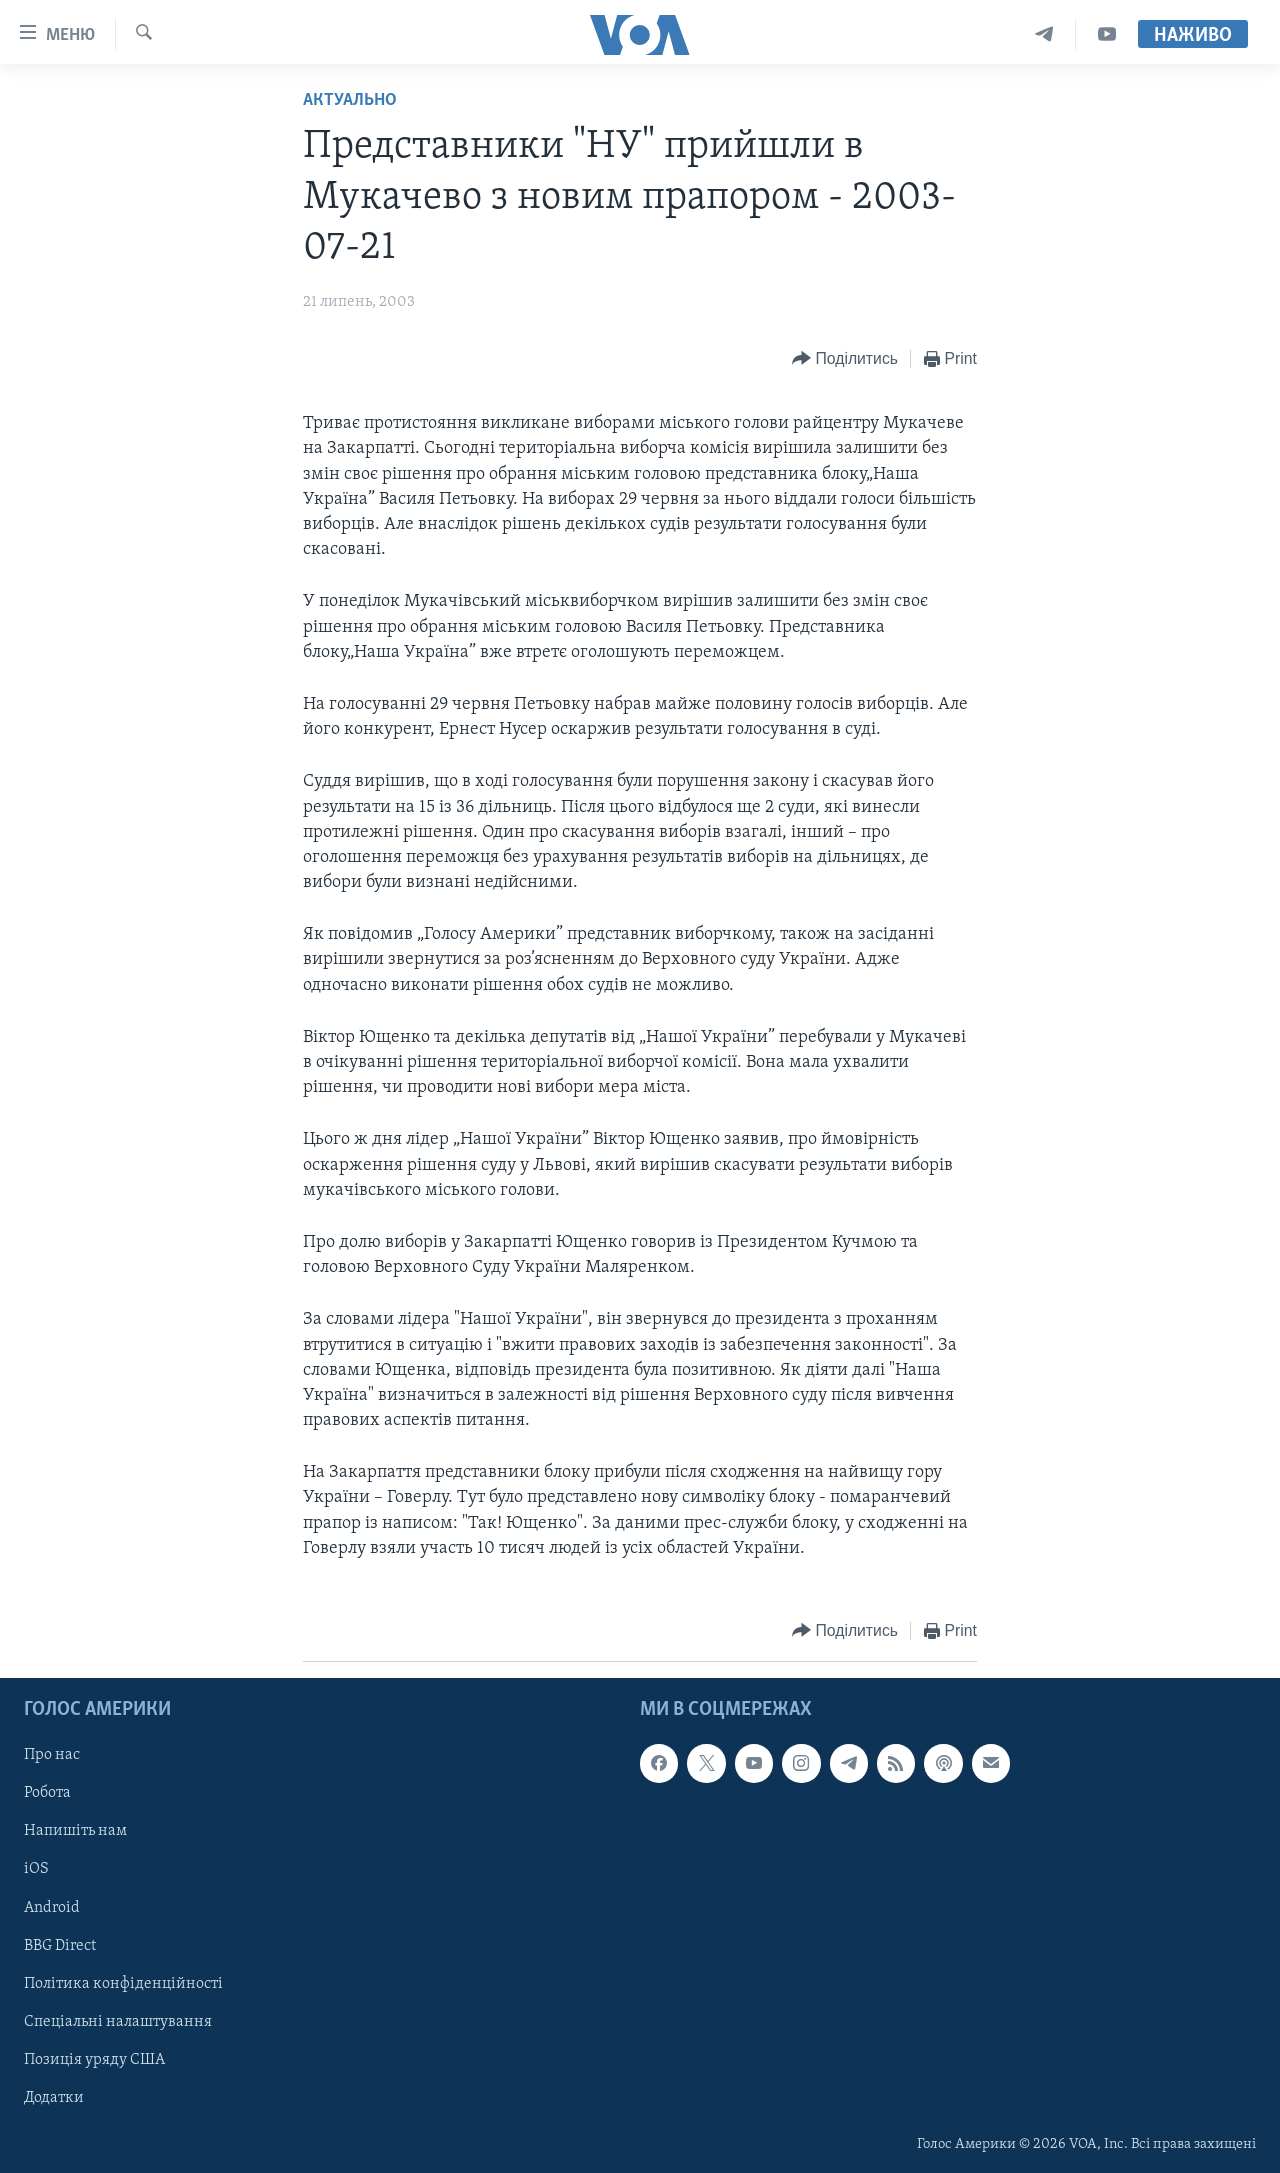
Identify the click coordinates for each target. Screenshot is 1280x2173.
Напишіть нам (75, 1832)
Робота (47, 1794)
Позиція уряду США (94, 2060)
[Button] (845, 359)
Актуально (350, 100)
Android (52, 1908)
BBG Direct (60, 1946)
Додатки (54, 2098)
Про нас (52, 1755)
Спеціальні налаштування (118, 2022)
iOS (36, 1870)
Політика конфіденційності (123, 1984)
